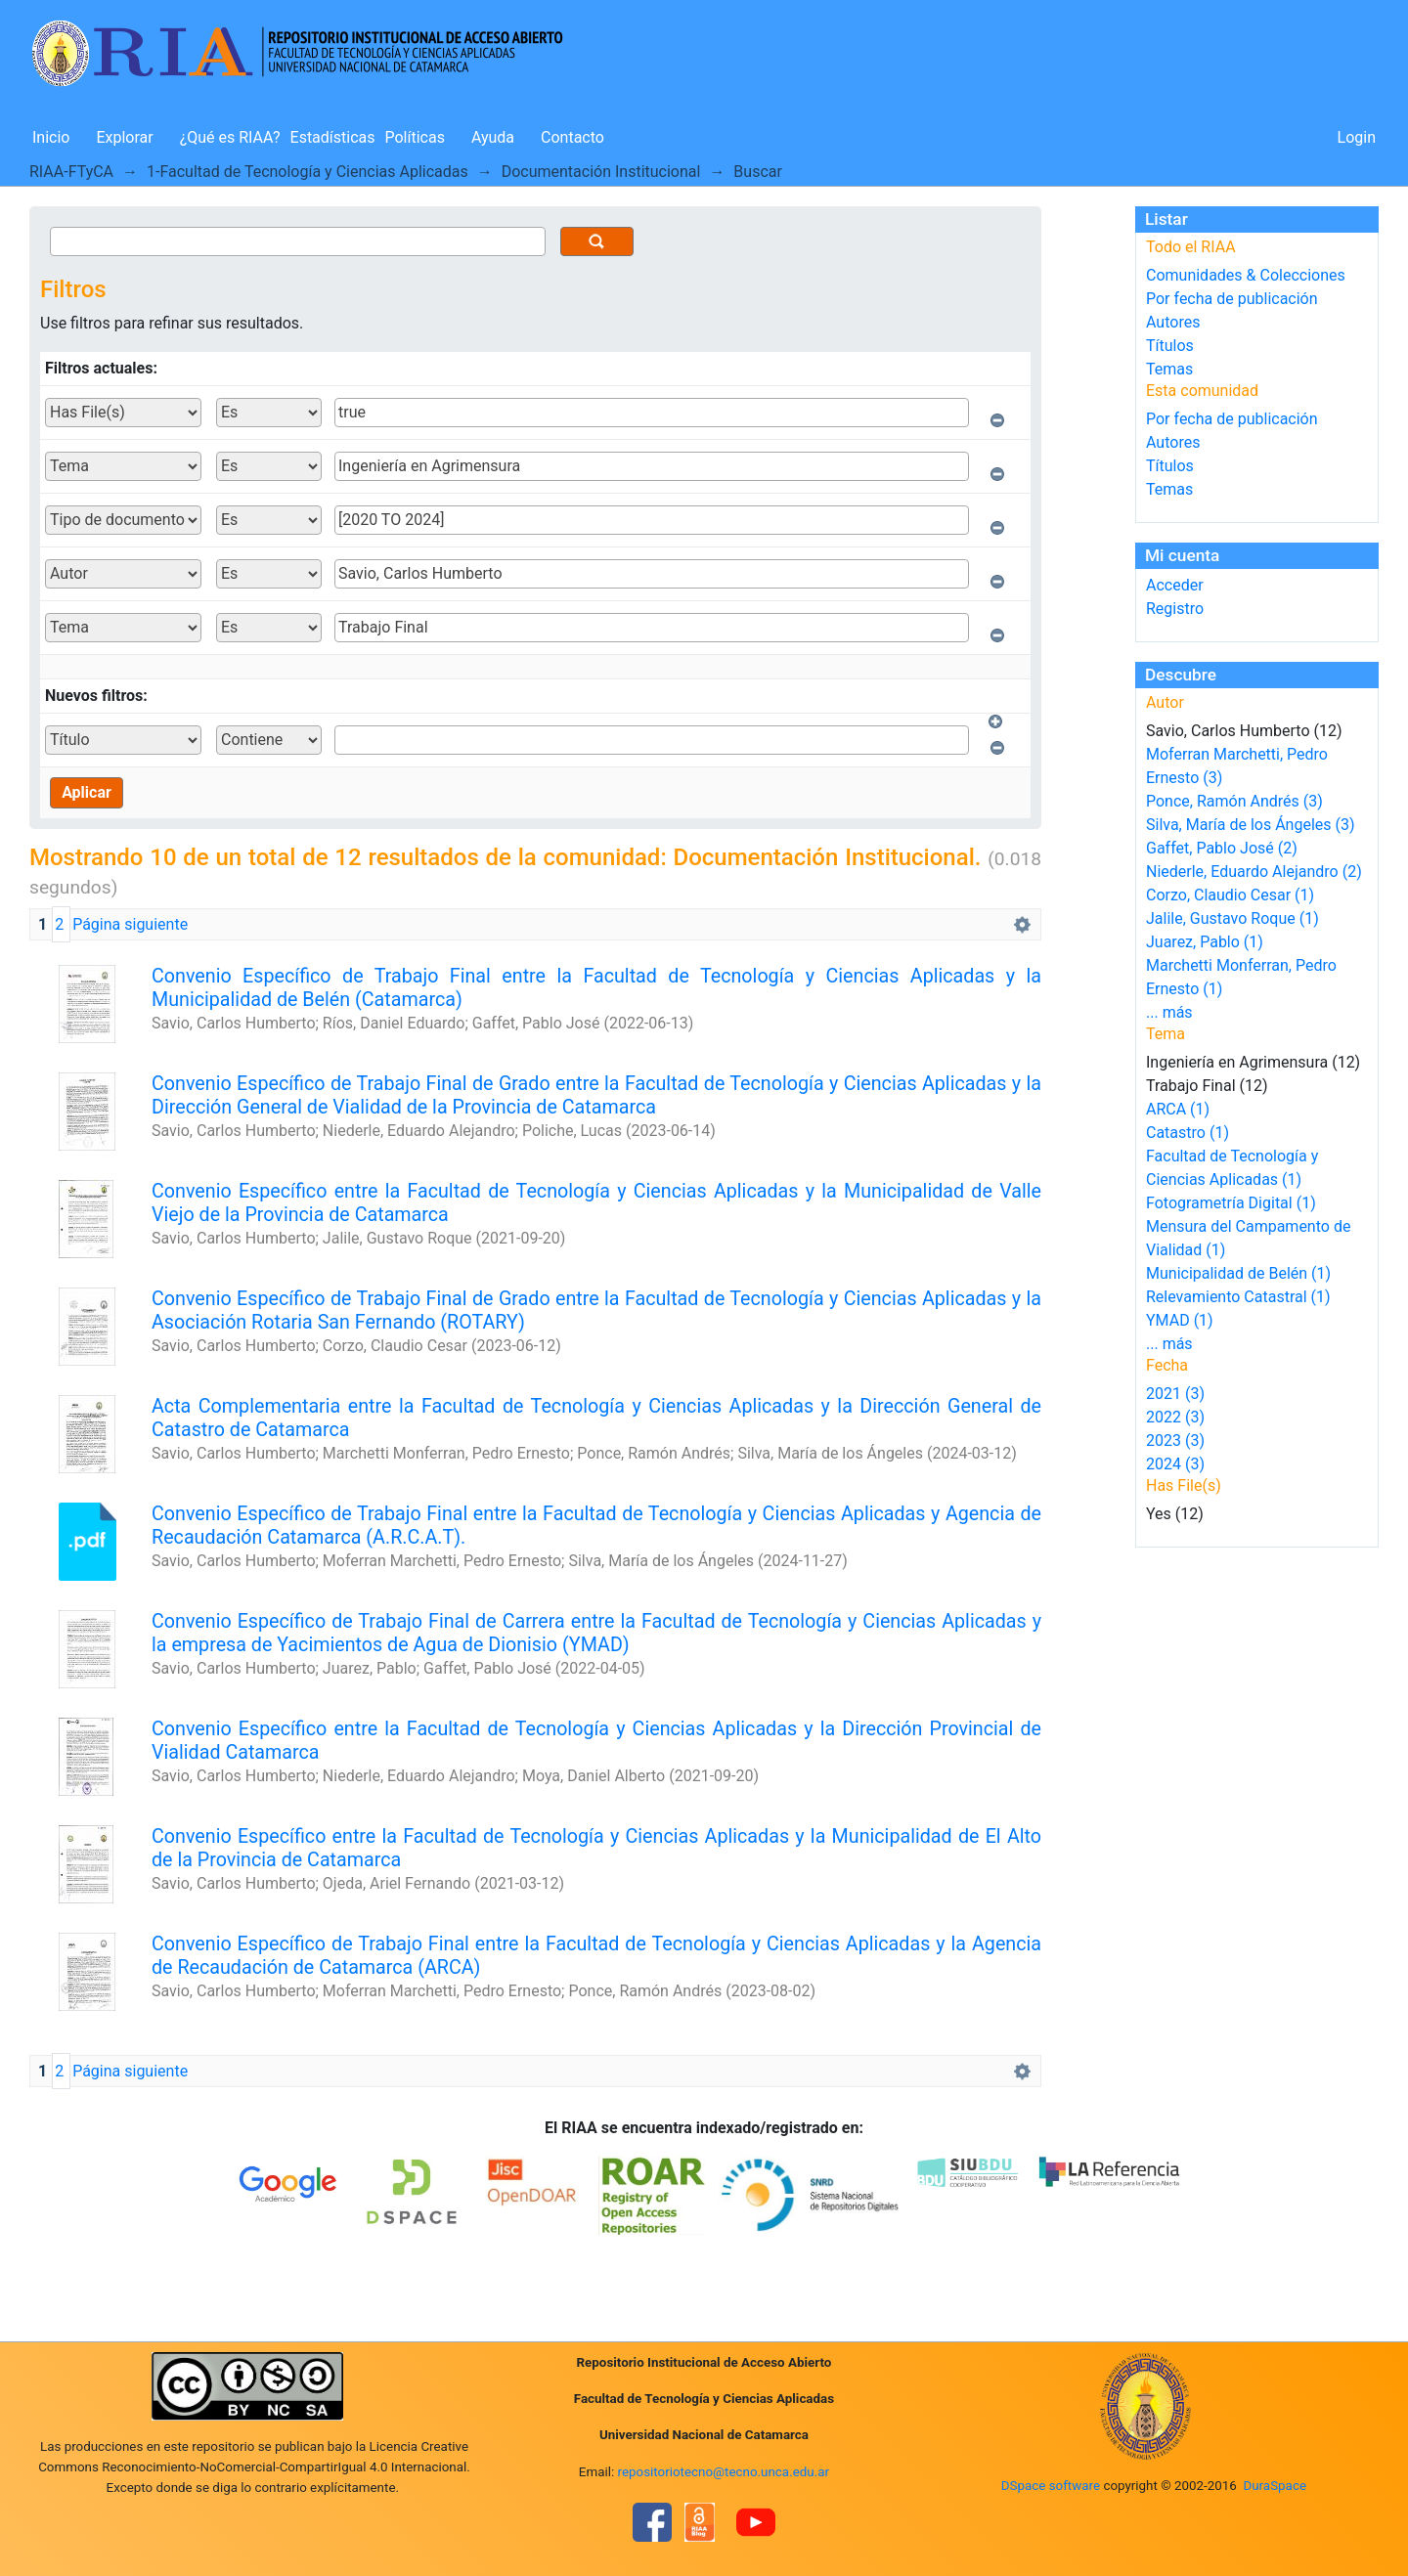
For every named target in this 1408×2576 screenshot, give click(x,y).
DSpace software (1050, 2485)
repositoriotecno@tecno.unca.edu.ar (724, 2472)
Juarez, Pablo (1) (1204, 942)
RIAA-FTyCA (71, 171)
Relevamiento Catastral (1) (1238, 1297)
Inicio (50, 137)
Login (1357, 137)
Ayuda (492, 137)
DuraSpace (1274, 2485)
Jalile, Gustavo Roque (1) (1232, 918)
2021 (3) (1175, 1393)
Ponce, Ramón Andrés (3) (1234, 801)
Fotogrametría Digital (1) (1231, 1203)
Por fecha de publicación (1232, 298)
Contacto (572, 137)
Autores (1173, 322)
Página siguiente (130, 924)
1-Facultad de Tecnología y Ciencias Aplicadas (307, 171)
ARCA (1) (1178, 1109)
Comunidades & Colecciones (1245, 275)
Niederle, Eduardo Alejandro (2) (1254, 871)
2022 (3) (1175, 1417)
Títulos (1170, 345)
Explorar (124, 137)
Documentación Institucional (601, 171)
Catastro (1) (1187, 1132)
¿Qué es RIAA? (230, 137)
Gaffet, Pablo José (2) (1222, 848)
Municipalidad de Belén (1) (1238, 1273)
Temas (1169, 369)
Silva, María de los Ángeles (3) (1250, 824)
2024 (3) (1175, 1464)
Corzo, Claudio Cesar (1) (1230, 895)
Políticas (415, 137)
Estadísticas (332, 137)
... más (1169, 1012)
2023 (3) (1175, 1440)
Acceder (1175, 585)
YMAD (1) (1179, 1320)
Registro (1175, 608)
